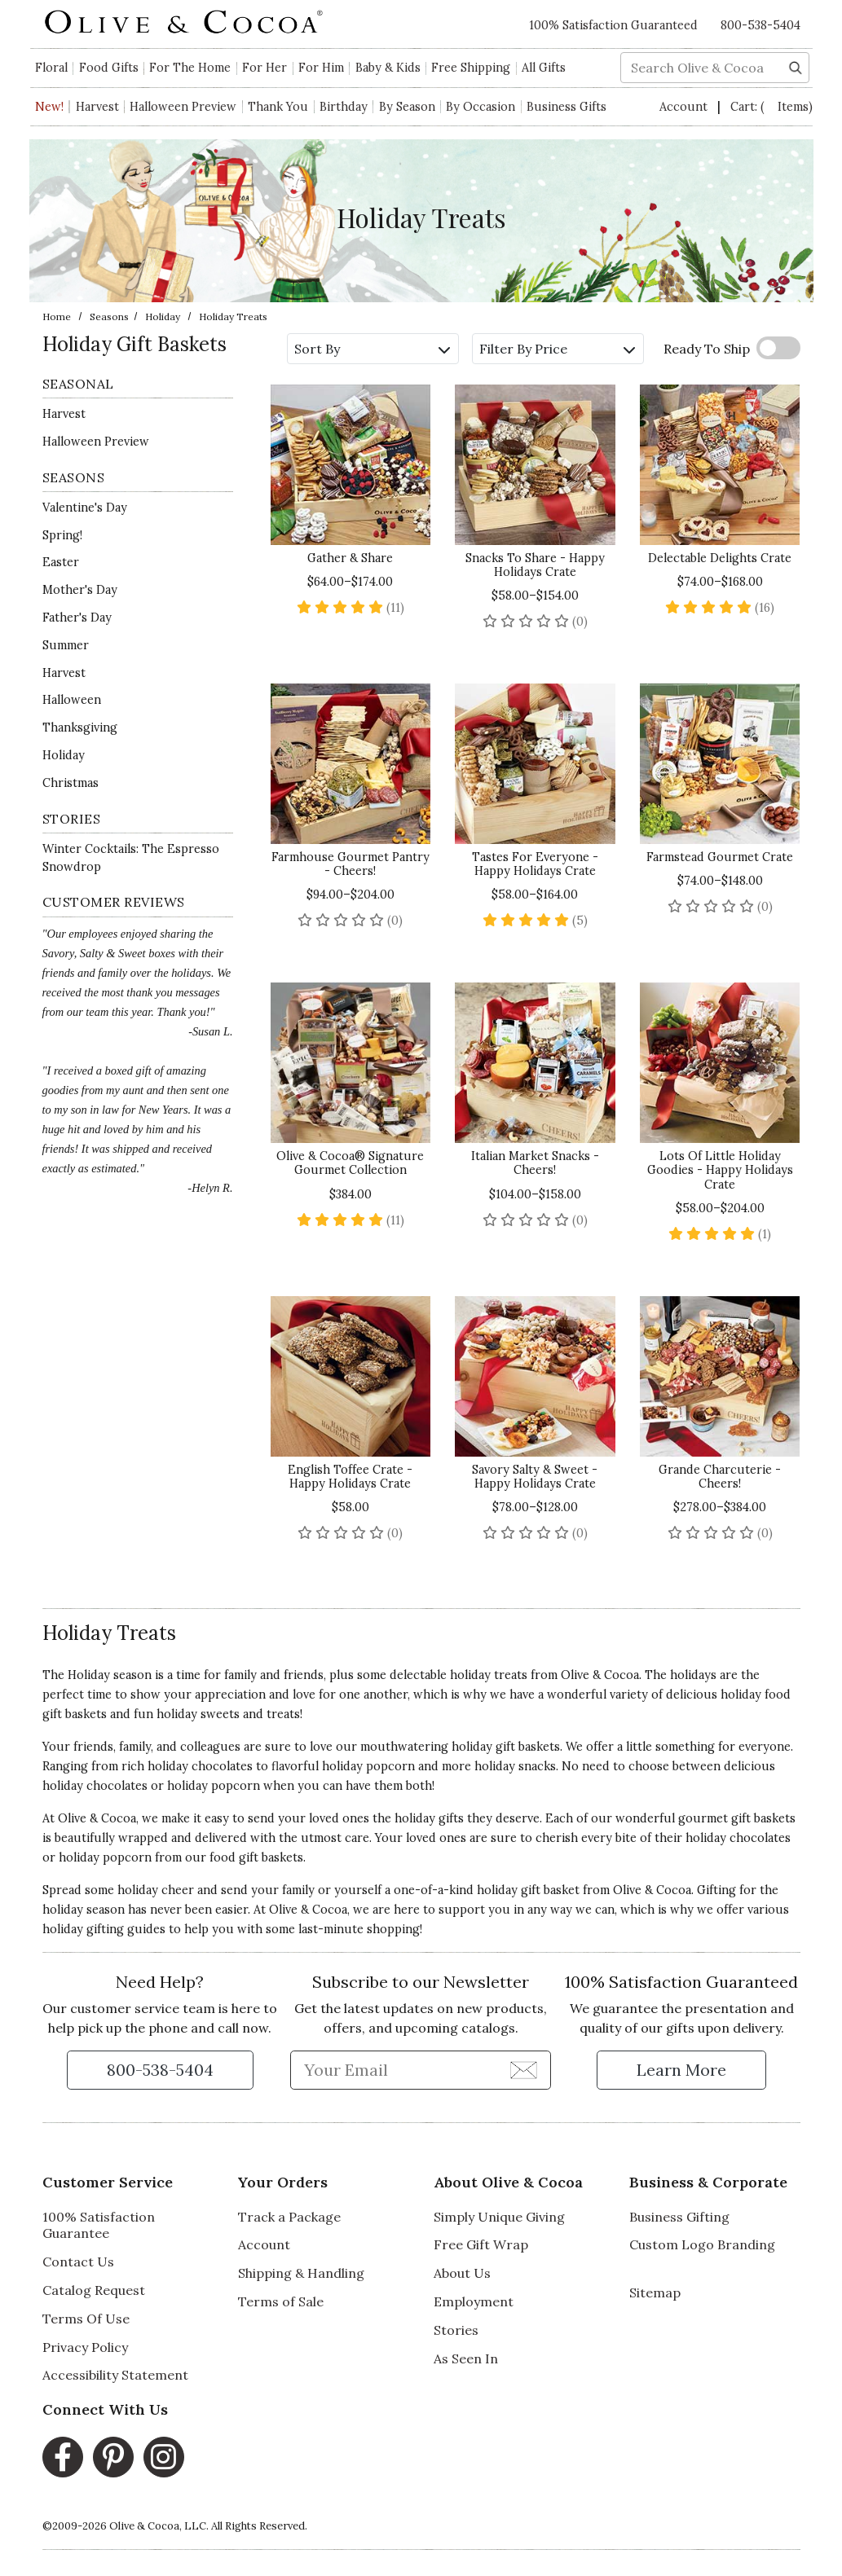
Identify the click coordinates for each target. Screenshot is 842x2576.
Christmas (70, 783)
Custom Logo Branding (702, 2244)
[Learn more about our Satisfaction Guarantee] (681, 2070)
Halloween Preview (183, 106)
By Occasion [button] (480, 106)
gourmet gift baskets (737, 1818)
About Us (462, 2273)
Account (685, 106)
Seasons (109, 316)
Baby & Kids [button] (388, 67)
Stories (456, 2330)
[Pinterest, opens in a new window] (113, 2457)
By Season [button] (407, 106)
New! (49, 106)
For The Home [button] (190, 67)
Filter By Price (557, 349)
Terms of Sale (281, 2301)
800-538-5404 (760, 25)
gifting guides (125, 1929)
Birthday (344, 106)
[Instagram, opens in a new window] (163, 2457)
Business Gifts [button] (566, 106)
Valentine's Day (84, 507)
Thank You (278, 106)
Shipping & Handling (301, 2273)
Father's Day (77, 617)
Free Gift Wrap (481, 2244)
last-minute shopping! (360, 1929)
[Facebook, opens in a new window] (62, 2457)
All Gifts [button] (544, 67)
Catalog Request (93, 2290)
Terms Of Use (86, 2318)
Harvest (97, 106)
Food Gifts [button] (109, 67)
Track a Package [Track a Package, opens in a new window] (289, 2217)
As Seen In (466, 2358)
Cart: (771, 106)
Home (56, 316)
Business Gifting (679, 2217)
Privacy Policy (85, 2347)
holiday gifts (429, 1818)
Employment (474, 2301)
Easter (60, 562)
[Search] (795, 66)
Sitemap (655, 2292)
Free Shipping (470, 67)
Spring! (62, 535)
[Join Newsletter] (524, 2069)
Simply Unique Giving (499, 2217)
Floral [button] (51, 67)
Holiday (162, 316)
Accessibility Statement (115, 2375)
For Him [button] (321, 67)
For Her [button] (264, 67)
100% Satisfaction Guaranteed (613, 25)
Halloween (71, 699)
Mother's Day (79, 589)
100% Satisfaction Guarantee (98, 2225)
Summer (65, 645)
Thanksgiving (79, 727)
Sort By (372, 349)
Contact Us (78, 2261)
